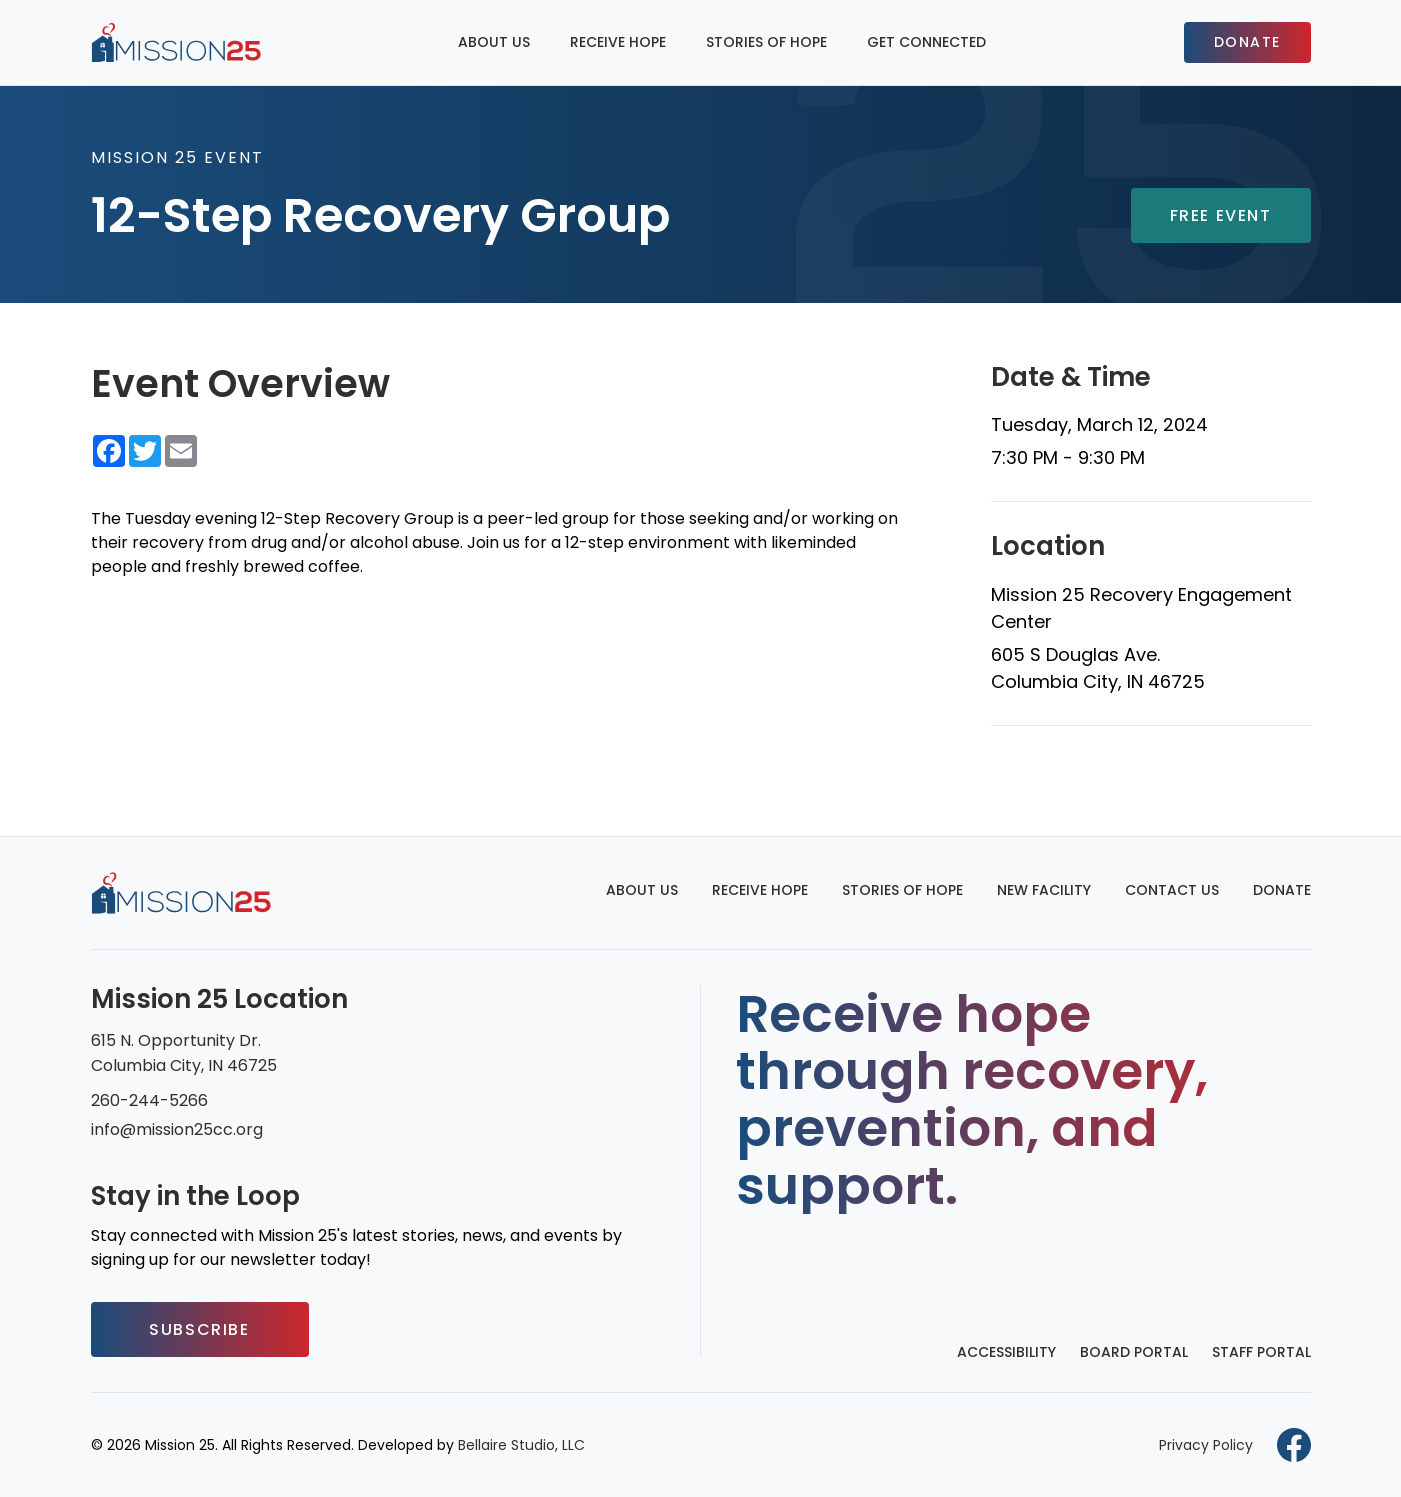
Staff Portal (1261, 1352)
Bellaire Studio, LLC (521, 1445)
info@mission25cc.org (177, 1129)
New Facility (1044, 890)
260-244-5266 (149, 1100)
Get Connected (926, 42)
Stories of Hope (766, 42)
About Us (494, 42)
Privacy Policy (1206, 1445)
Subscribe (199, 1329)
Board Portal (1134, 1352)
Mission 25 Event (177, 157)
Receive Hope (618, 42)
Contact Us (1172, 890)
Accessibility (1006, 1352)
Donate (1247, 42)
